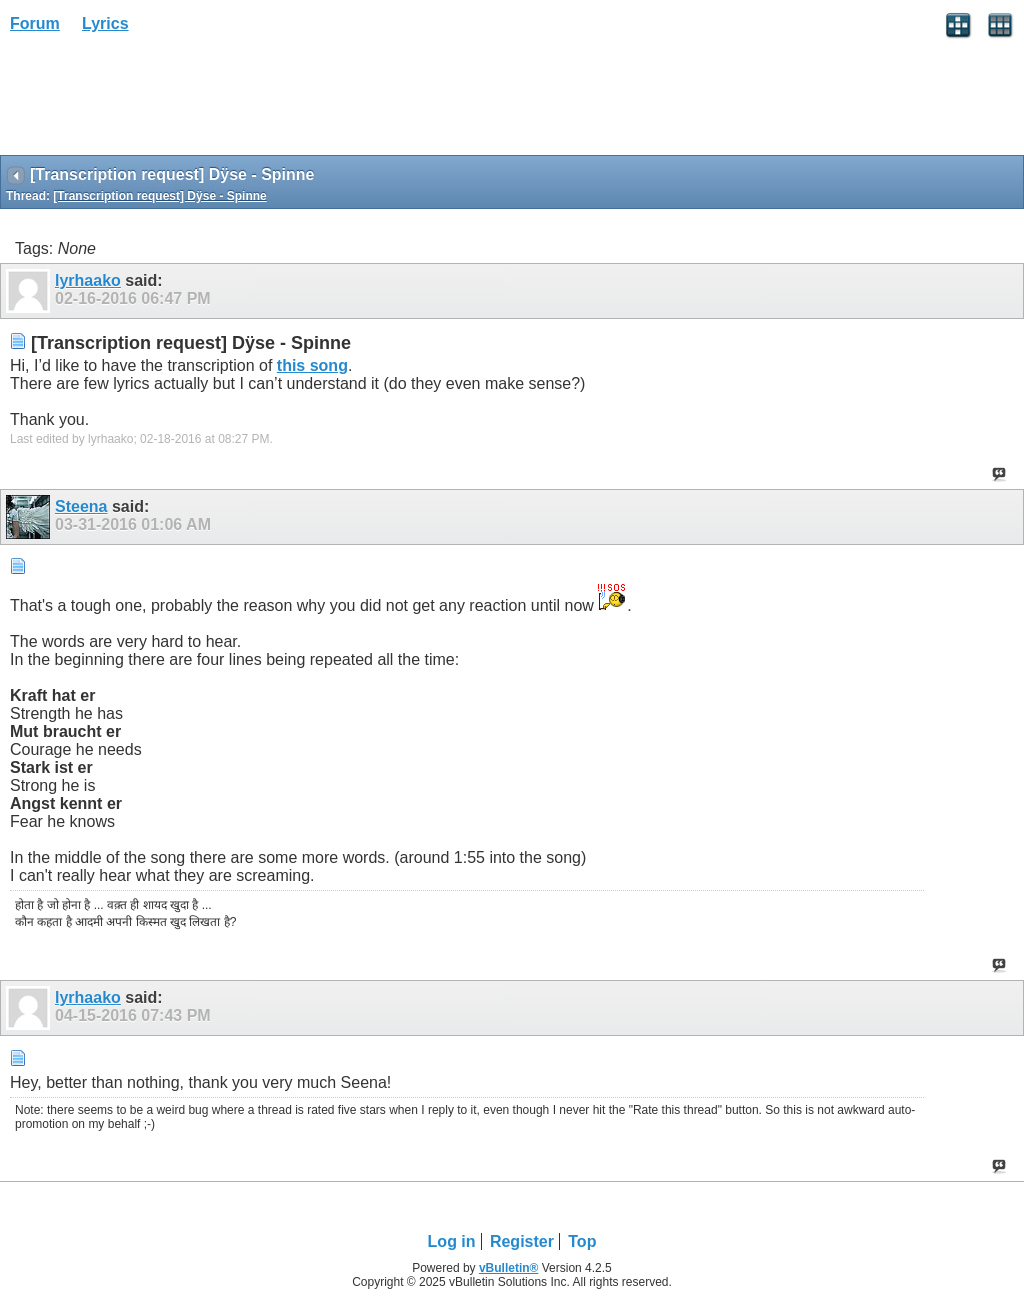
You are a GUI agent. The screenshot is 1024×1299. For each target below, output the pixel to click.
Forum (35, 23)
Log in (452, 1241)
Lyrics (105, 23)
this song (312, 365)
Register (522, 1241)
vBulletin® (509, 1268)
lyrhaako (88, 280)
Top (582, 1241)
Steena (81, 506)
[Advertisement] (160, 101)
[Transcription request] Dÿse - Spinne (159, 196)
